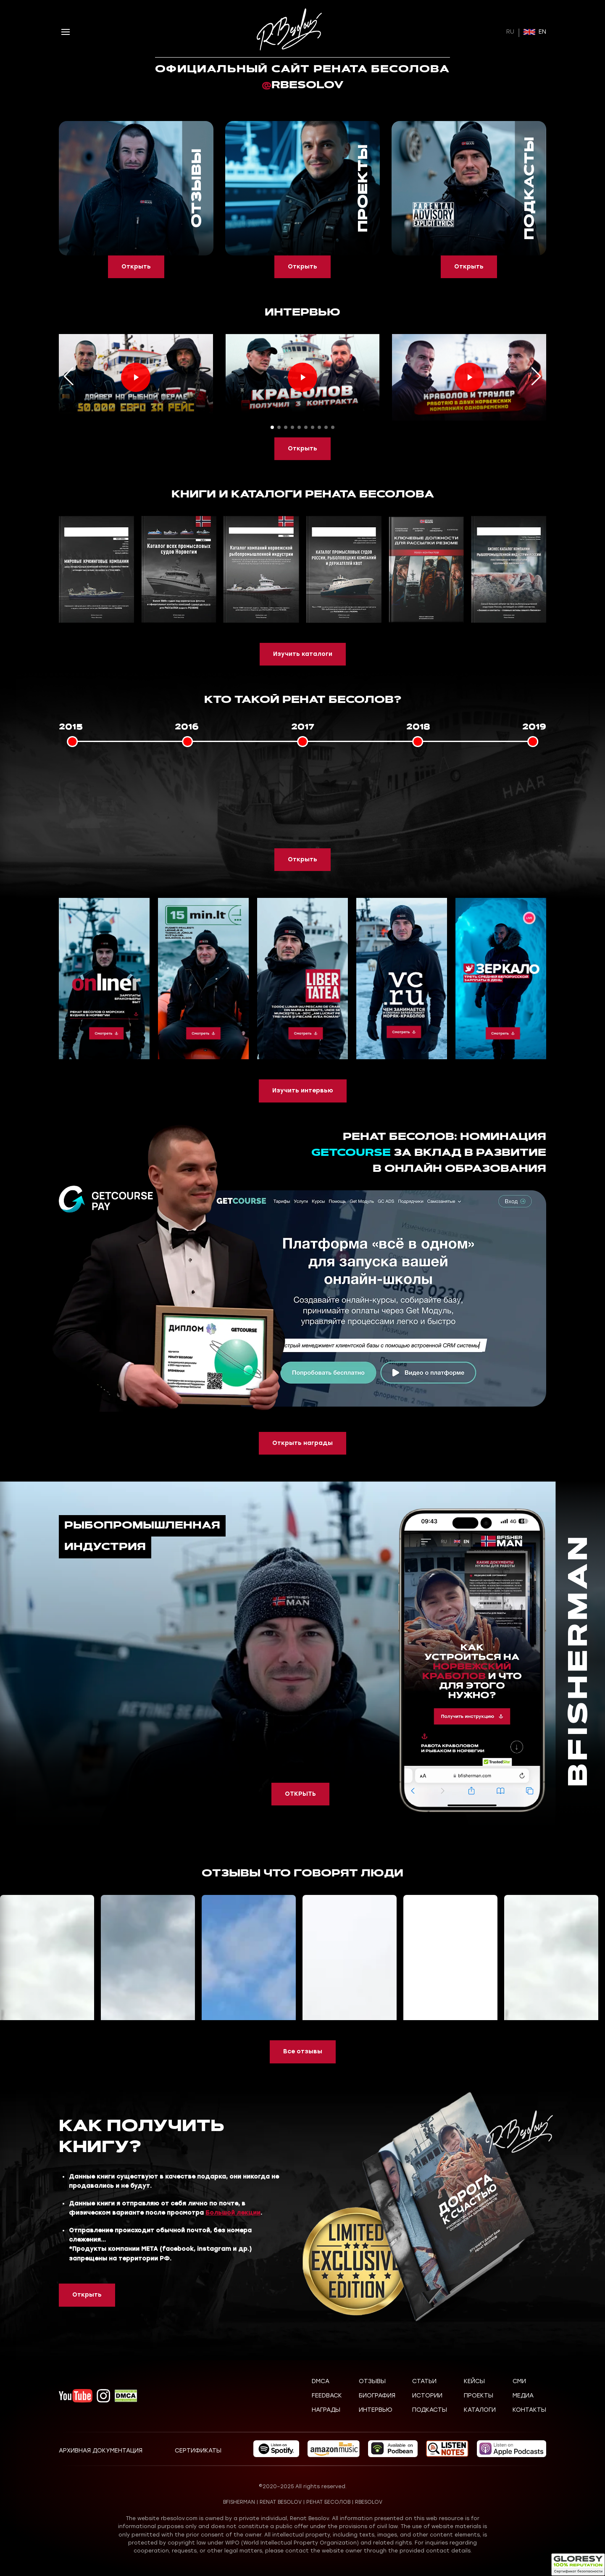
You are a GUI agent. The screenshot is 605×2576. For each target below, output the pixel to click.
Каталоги (480, 2409)
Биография (377, 2395)
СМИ (519, 2381)
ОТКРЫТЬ (300, 1793)
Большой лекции (232, 2212)
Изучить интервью (302, 1090)
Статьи (424, 2381)
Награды (326, 2409)
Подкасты (429, 2409)
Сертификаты (198, 2450)
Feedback (327, 2395)
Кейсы (474, 2381)
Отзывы (372, 2381)
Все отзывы (302, 2051)
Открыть (136, 266)
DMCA (320, 2381)
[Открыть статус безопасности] (578, 2564)
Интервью (375, 2409)
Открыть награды (302, 1443)
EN (534, 31)
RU (510, 31)
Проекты (478, 2395)
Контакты (529, 2409)
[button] (272, 427)
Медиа (523, 2395)
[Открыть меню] (65, 32)
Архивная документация (100, 2450)
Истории (427, 2395)
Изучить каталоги (302, 654)
